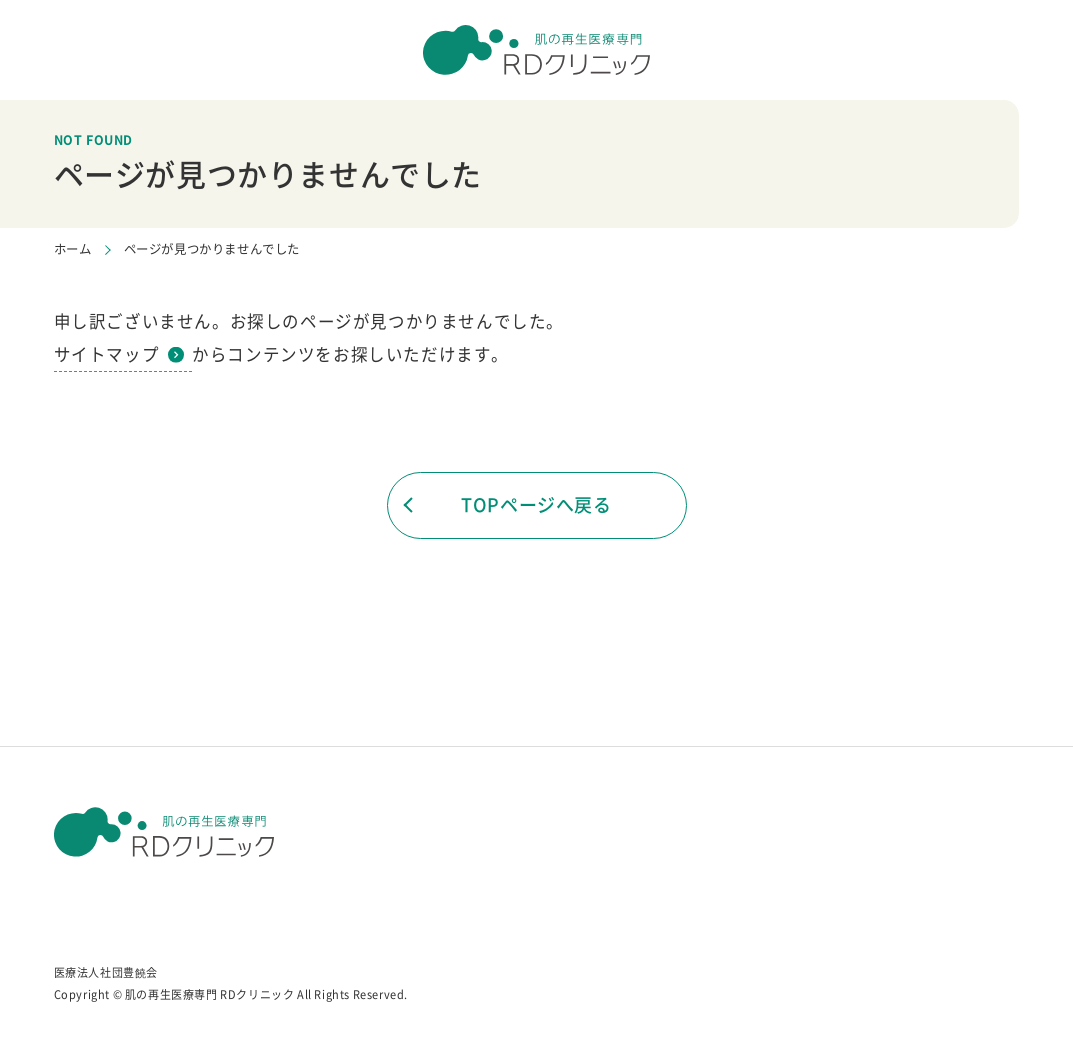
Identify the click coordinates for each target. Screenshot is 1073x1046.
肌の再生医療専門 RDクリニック (210, 994)
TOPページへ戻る (536, 504)
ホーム (73, 249)
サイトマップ (107, 354)
